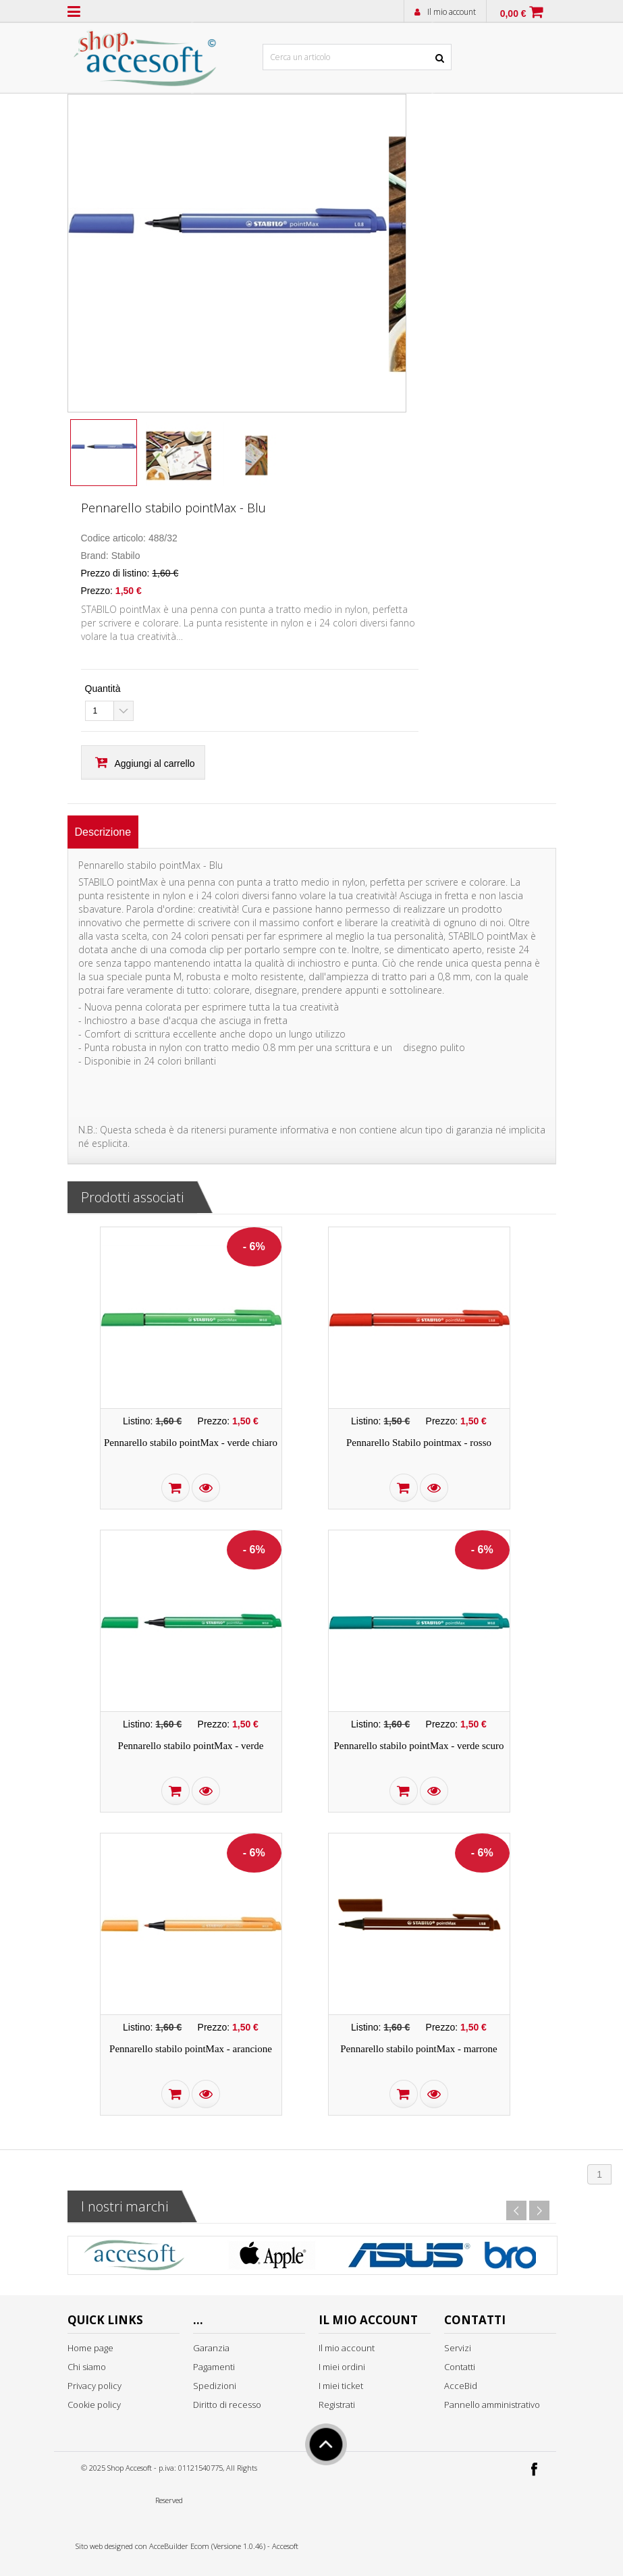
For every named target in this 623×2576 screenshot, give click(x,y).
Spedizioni (214, 2386)
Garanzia (211, 2348)
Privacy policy (94, 2386)
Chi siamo (86, 2367)
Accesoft (285, 2546)
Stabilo (125, 555)
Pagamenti (214, 2367)
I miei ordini (342, 2367)
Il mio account (451, 12)
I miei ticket (341, 2386)
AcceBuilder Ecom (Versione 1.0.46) (207, 2546)
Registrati (337, 2404)
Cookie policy (94, 2404)
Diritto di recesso (227, 2404)
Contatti (459, 2367)
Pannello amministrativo (492, 2404)
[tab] (103, 832)
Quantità (103, 688)
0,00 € (513, 13)
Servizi (457, 2348)
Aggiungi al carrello (155, 763)
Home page (90, 2348)
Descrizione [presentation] (103, 832)
